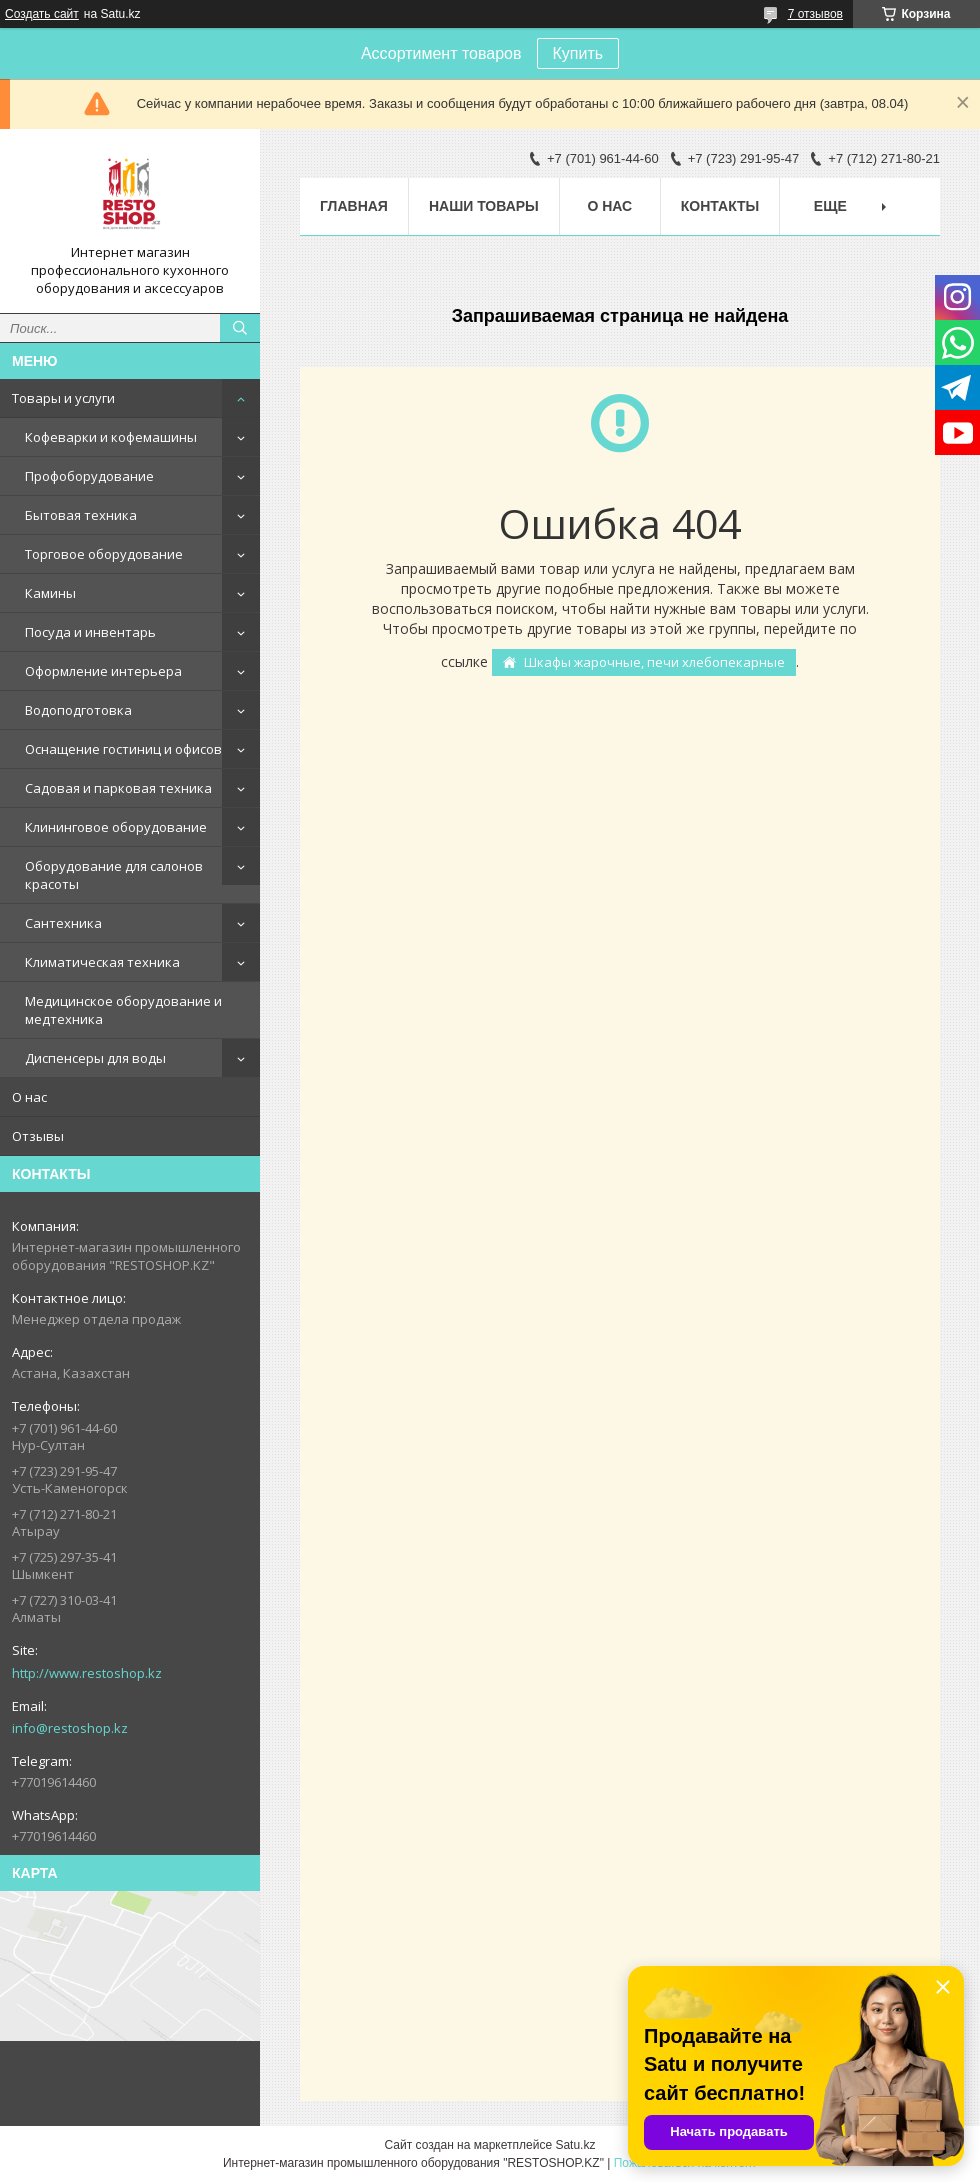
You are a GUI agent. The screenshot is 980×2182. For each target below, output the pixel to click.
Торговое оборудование (104, 554)
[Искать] (240, 328)
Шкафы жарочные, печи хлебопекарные (654, 662)
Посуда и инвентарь (90, 632)
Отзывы (38, 1136)
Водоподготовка (78, 710)
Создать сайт (42, 14)
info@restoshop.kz (70, 1728)
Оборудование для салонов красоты (114, 875)
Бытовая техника (81, 515)
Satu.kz (575, 2145)
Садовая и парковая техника (118, 788)
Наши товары (484, 206)
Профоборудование (89, 476)
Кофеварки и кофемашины (111, 437)
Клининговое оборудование (116, 827)
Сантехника (63, 923)
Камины (50, 593)
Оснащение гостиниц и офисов (123, 749)
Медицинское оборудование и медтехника (123, 1010)
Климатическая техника (102, 962)
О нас (29, 1097)
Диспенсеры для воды (95, 1058)
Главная (354, 206)
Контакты (720, 206)
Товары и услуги (63, 398)
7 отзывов (815, 14)
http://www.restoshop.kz (87, 1673)
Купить (578, 53)
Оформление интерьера (103, 671)
